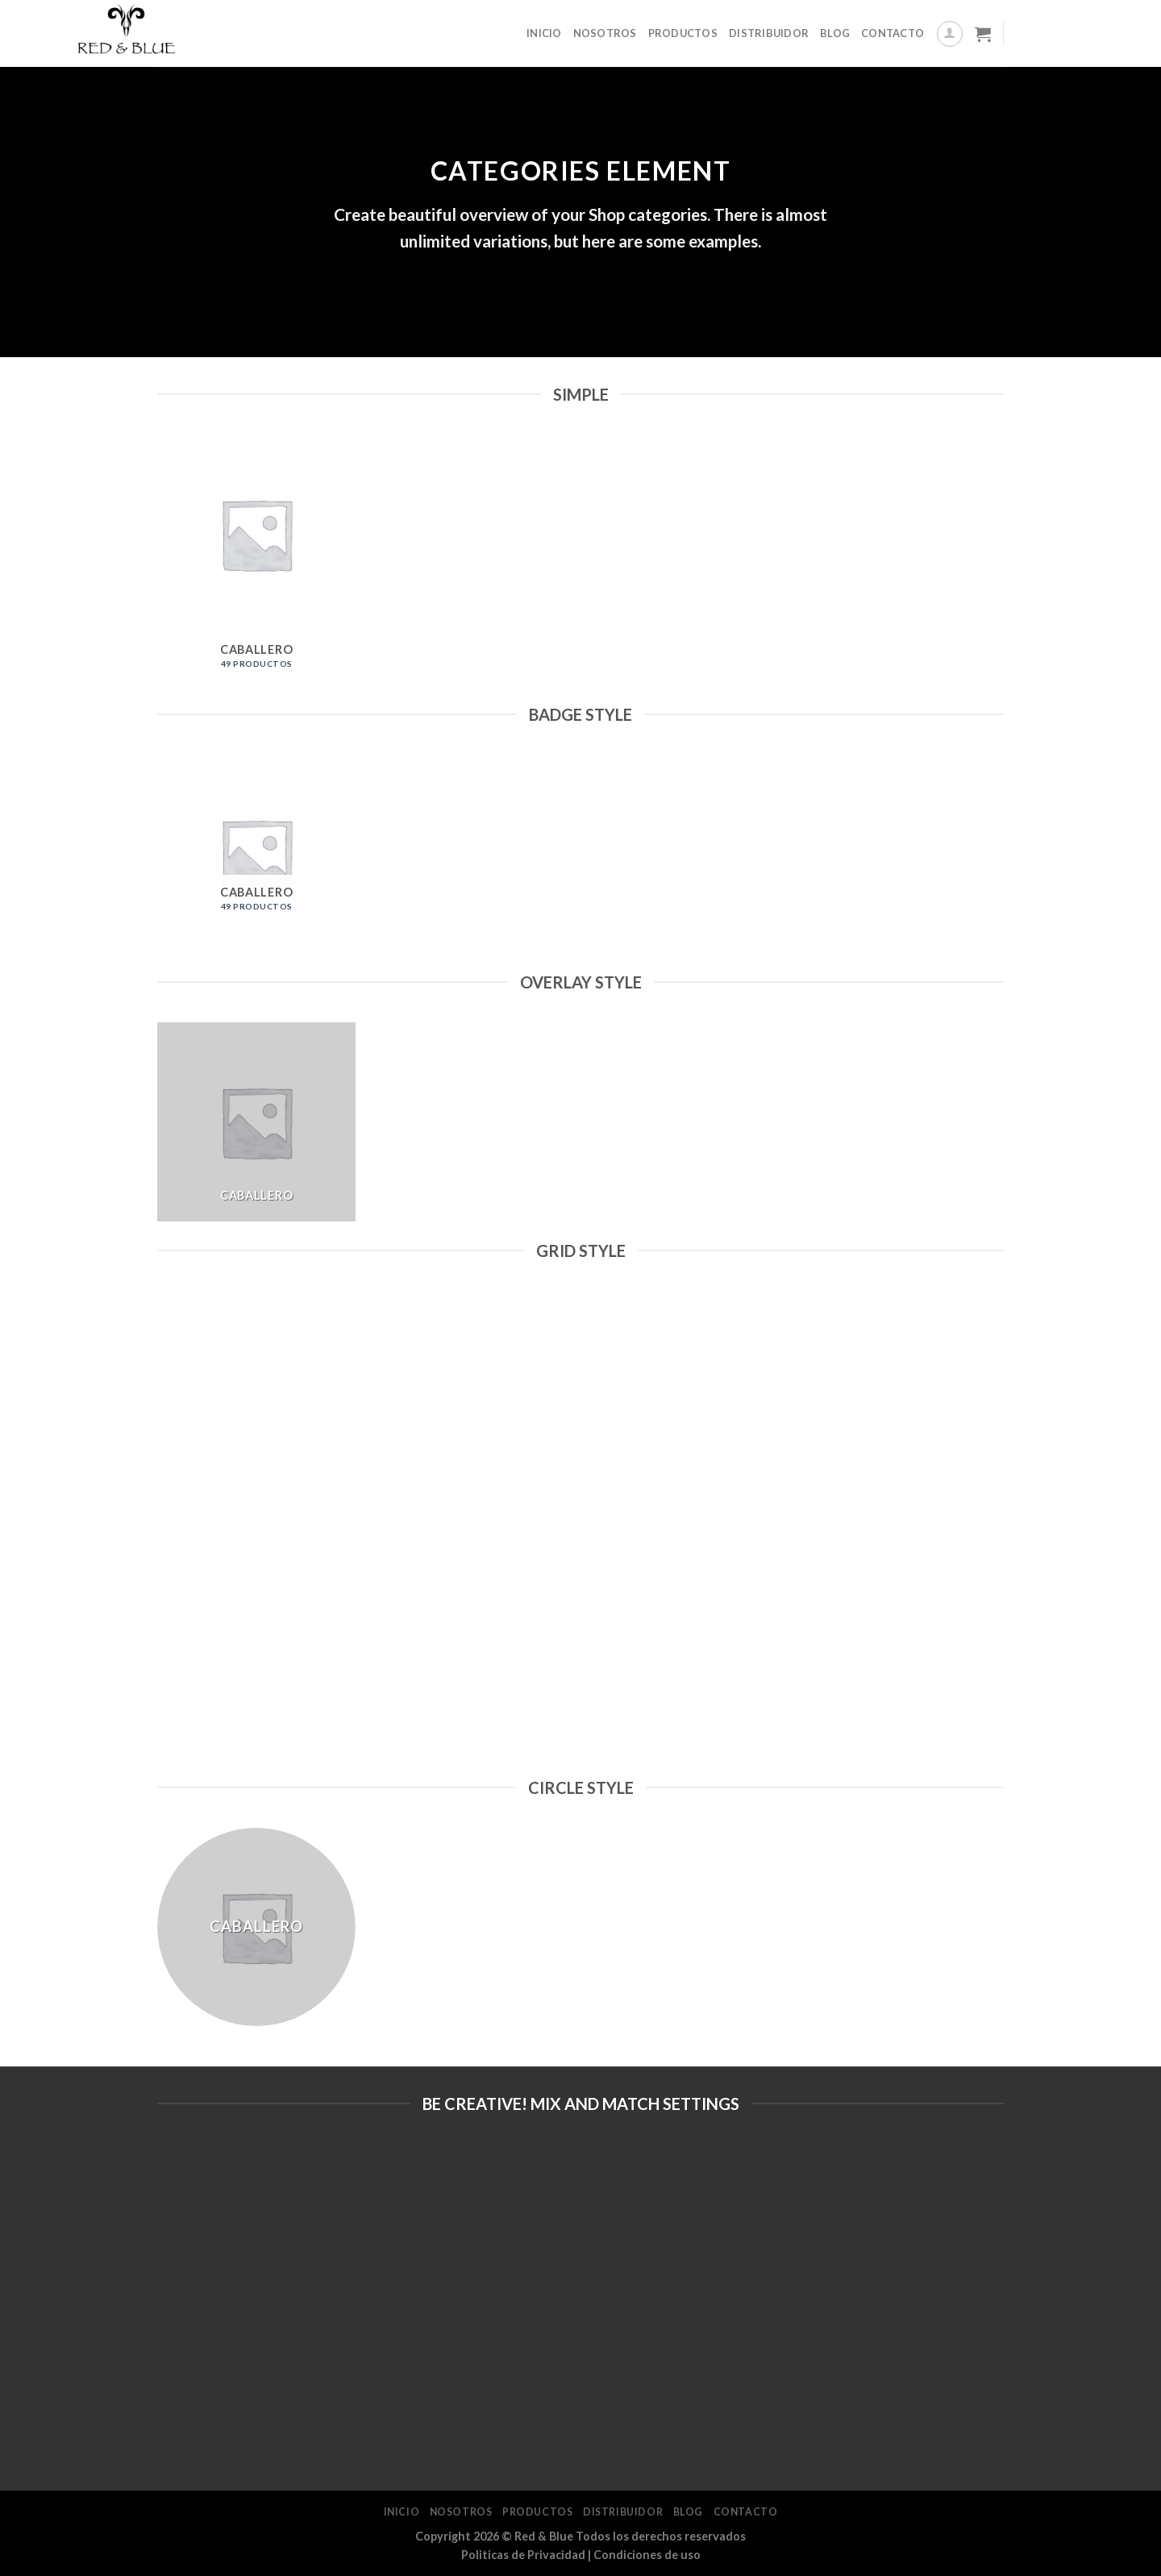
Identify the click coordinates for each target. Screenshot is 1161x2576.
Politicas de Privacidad (523, 2554)
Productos (683, 33)
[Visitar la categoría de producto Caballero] (256, 560)
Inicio (544, 33)
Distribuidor (769, 33)
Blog (835, 33)
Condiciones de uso (647, 2554)
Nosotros (605, 33)
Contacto (892, 33)
